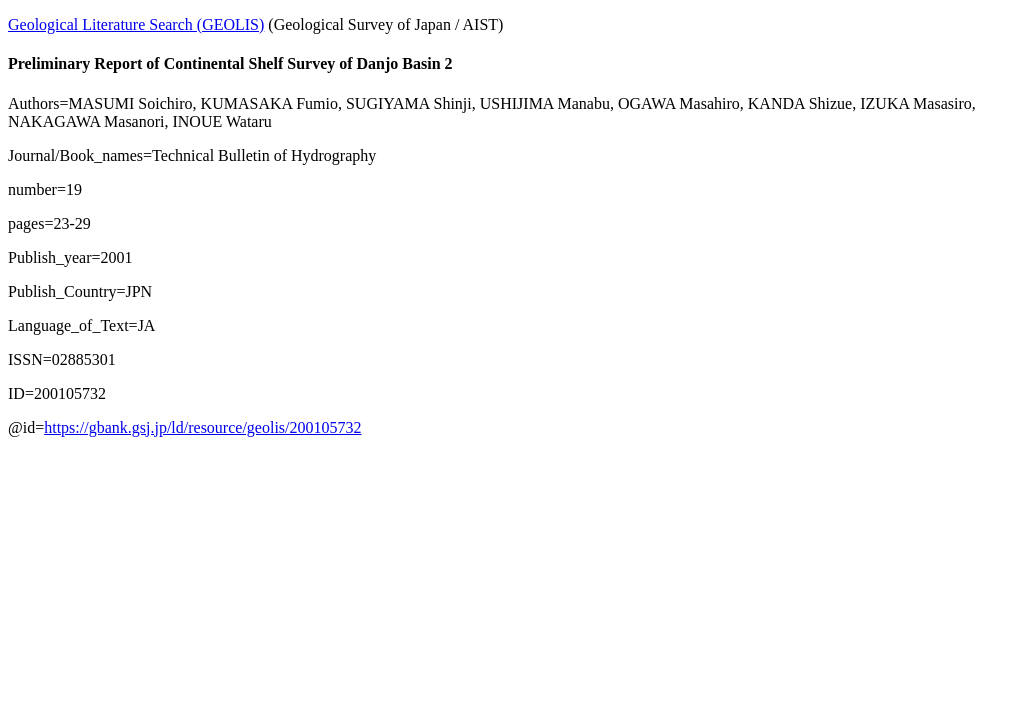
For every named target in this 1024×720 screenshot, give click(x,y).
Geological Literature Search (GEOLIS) (136, 24)
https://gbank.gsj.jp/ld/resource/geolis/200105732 (202, 427)
